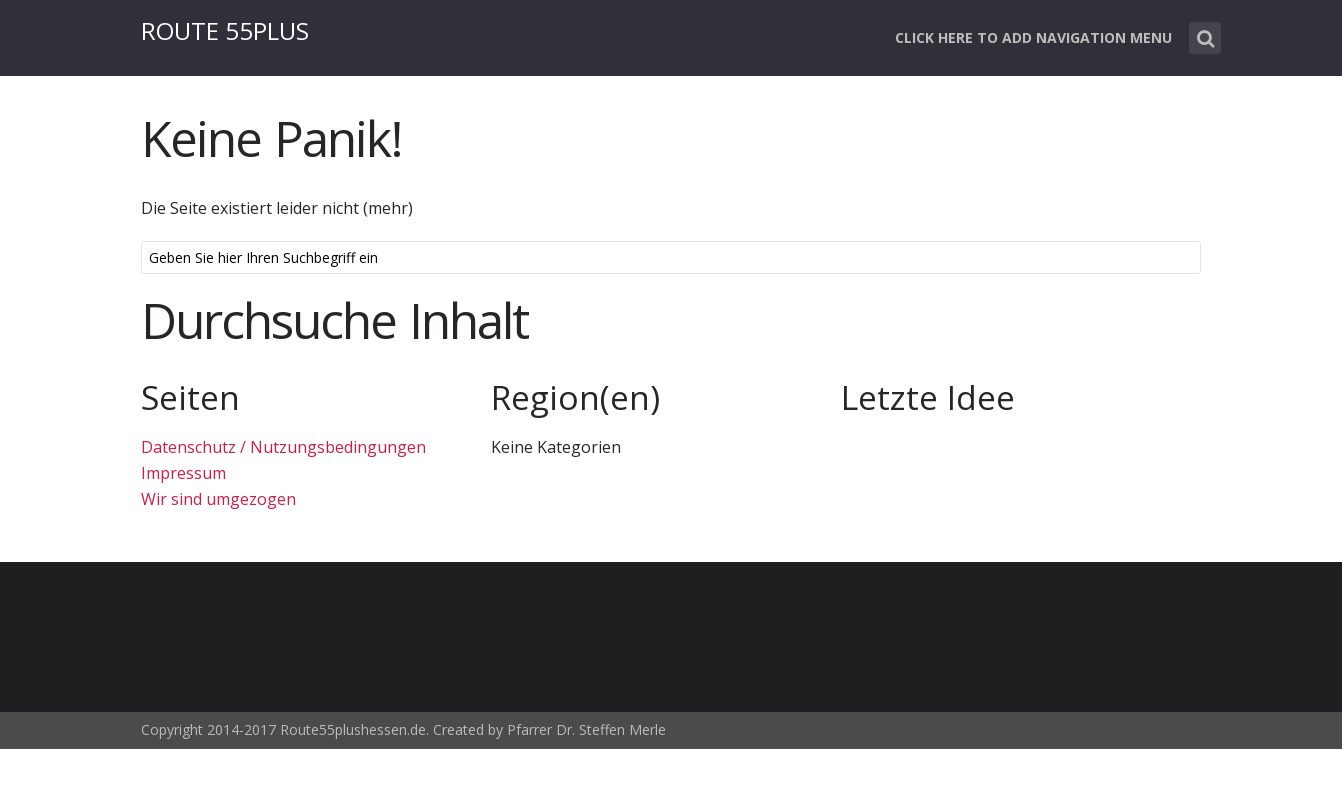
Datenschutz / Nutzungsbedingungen (283, 447)
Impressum (183, 473)
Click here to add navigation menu (1033, 37)
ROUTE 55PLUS (225, 30)
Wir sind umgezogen (218, 499)
